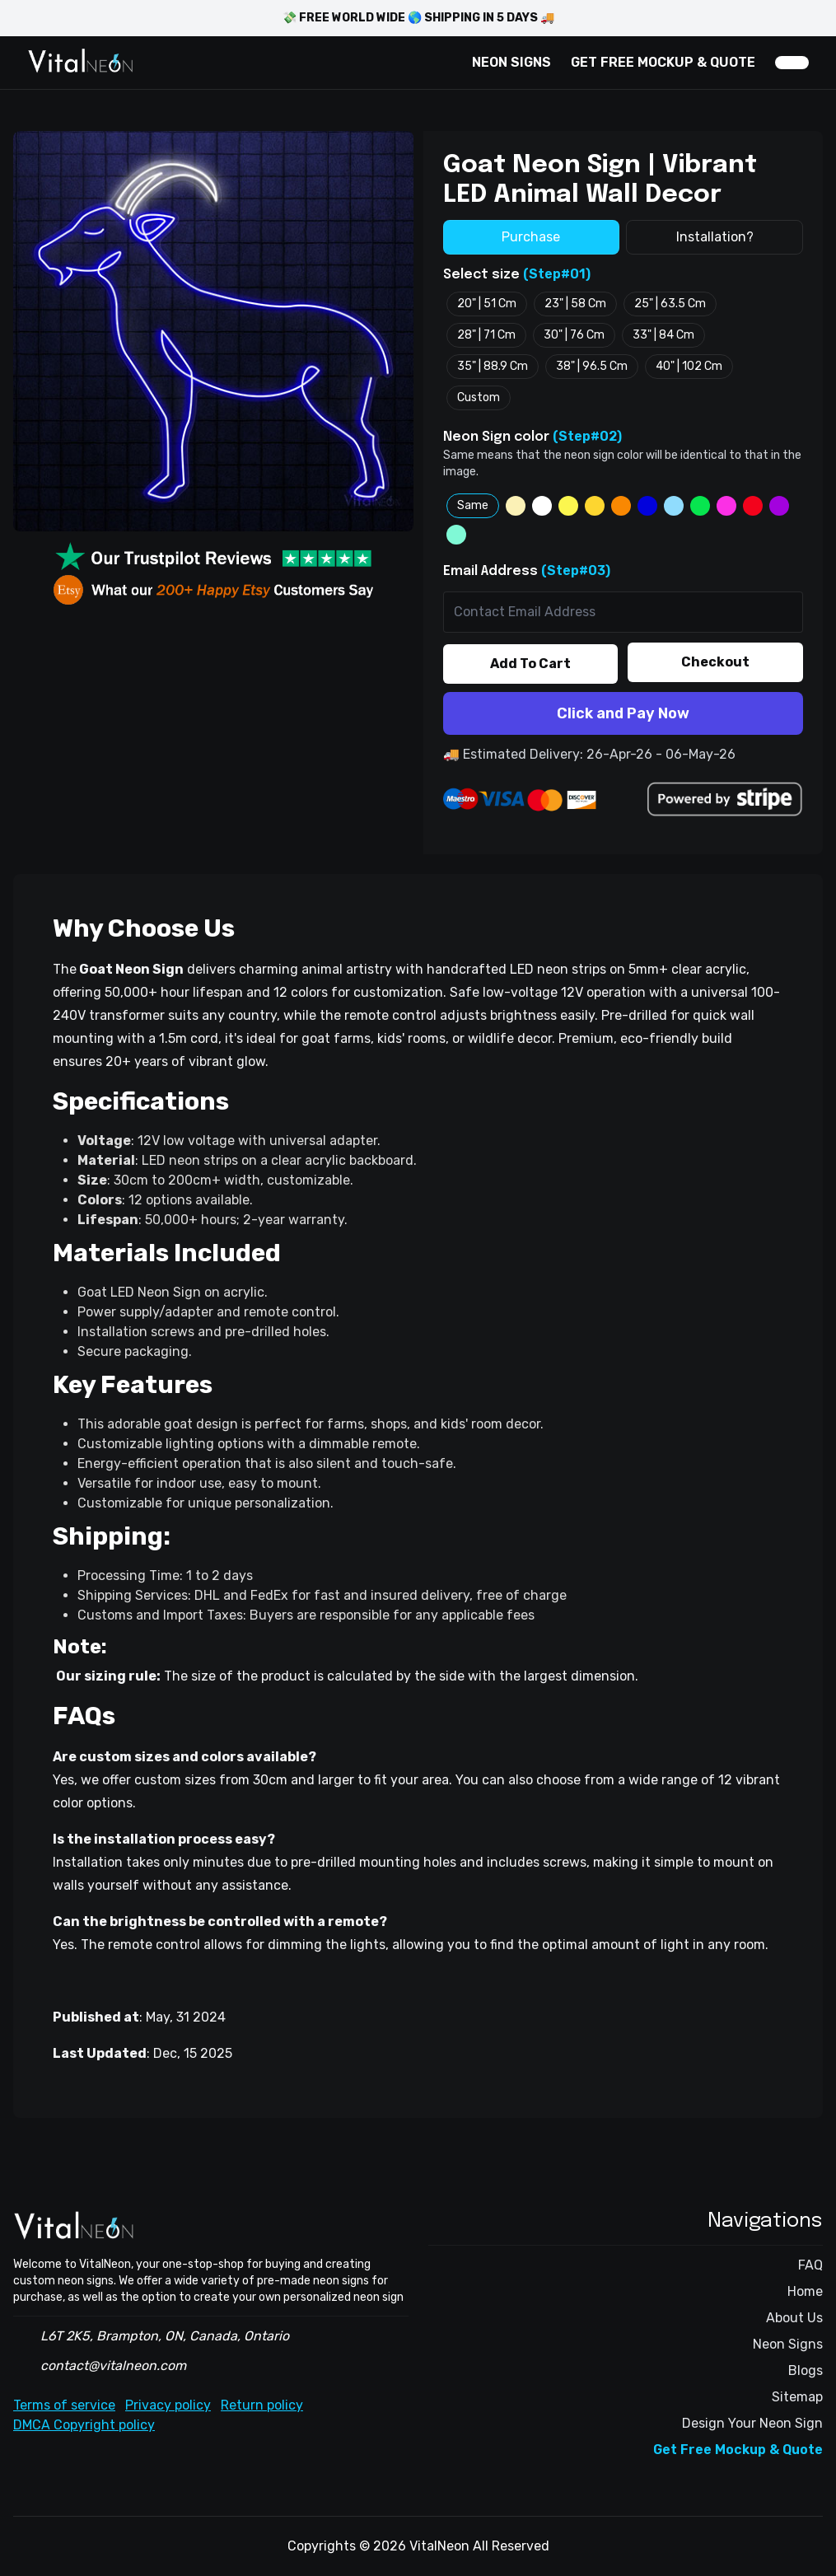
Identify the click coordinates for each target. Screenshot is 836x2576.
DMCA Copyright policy (84, 2425)
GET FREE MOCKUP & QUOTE (663, 62)
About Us (794, 2318)
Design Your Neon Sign (752, 2423)
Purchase (531, 237)
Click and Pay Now (623, 713)
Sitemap (797, 2397)
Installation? (715, 237)
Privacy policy (168, 2405)
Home (805, 2291)
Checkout (715, 662)
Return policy (262, 2405)
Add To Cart (530, 663)
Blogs (805, 2370)
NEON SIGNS (511, 62)
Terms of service (64, 2405)
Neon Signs (788, 2344)
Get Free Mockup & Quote (738, 2449)
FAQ (810, 2265)
